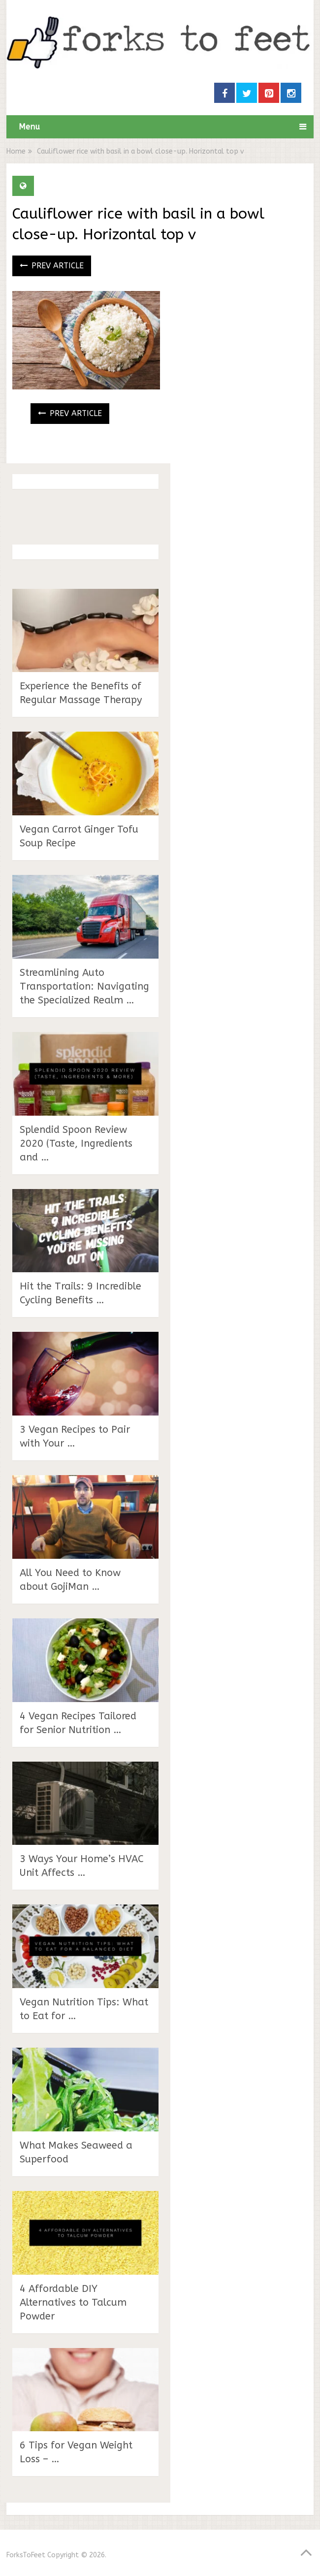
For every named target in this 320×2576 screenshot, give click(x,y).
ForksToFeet (25, 2555)
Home (16, 151)
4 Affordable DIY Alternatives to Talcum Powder (73, 2302)
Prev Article (52, 265)
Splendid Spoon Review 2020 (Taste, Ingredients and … (76, 1143)
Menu (29, 126)
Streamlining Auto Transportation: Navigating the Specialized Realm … (84, 986)
